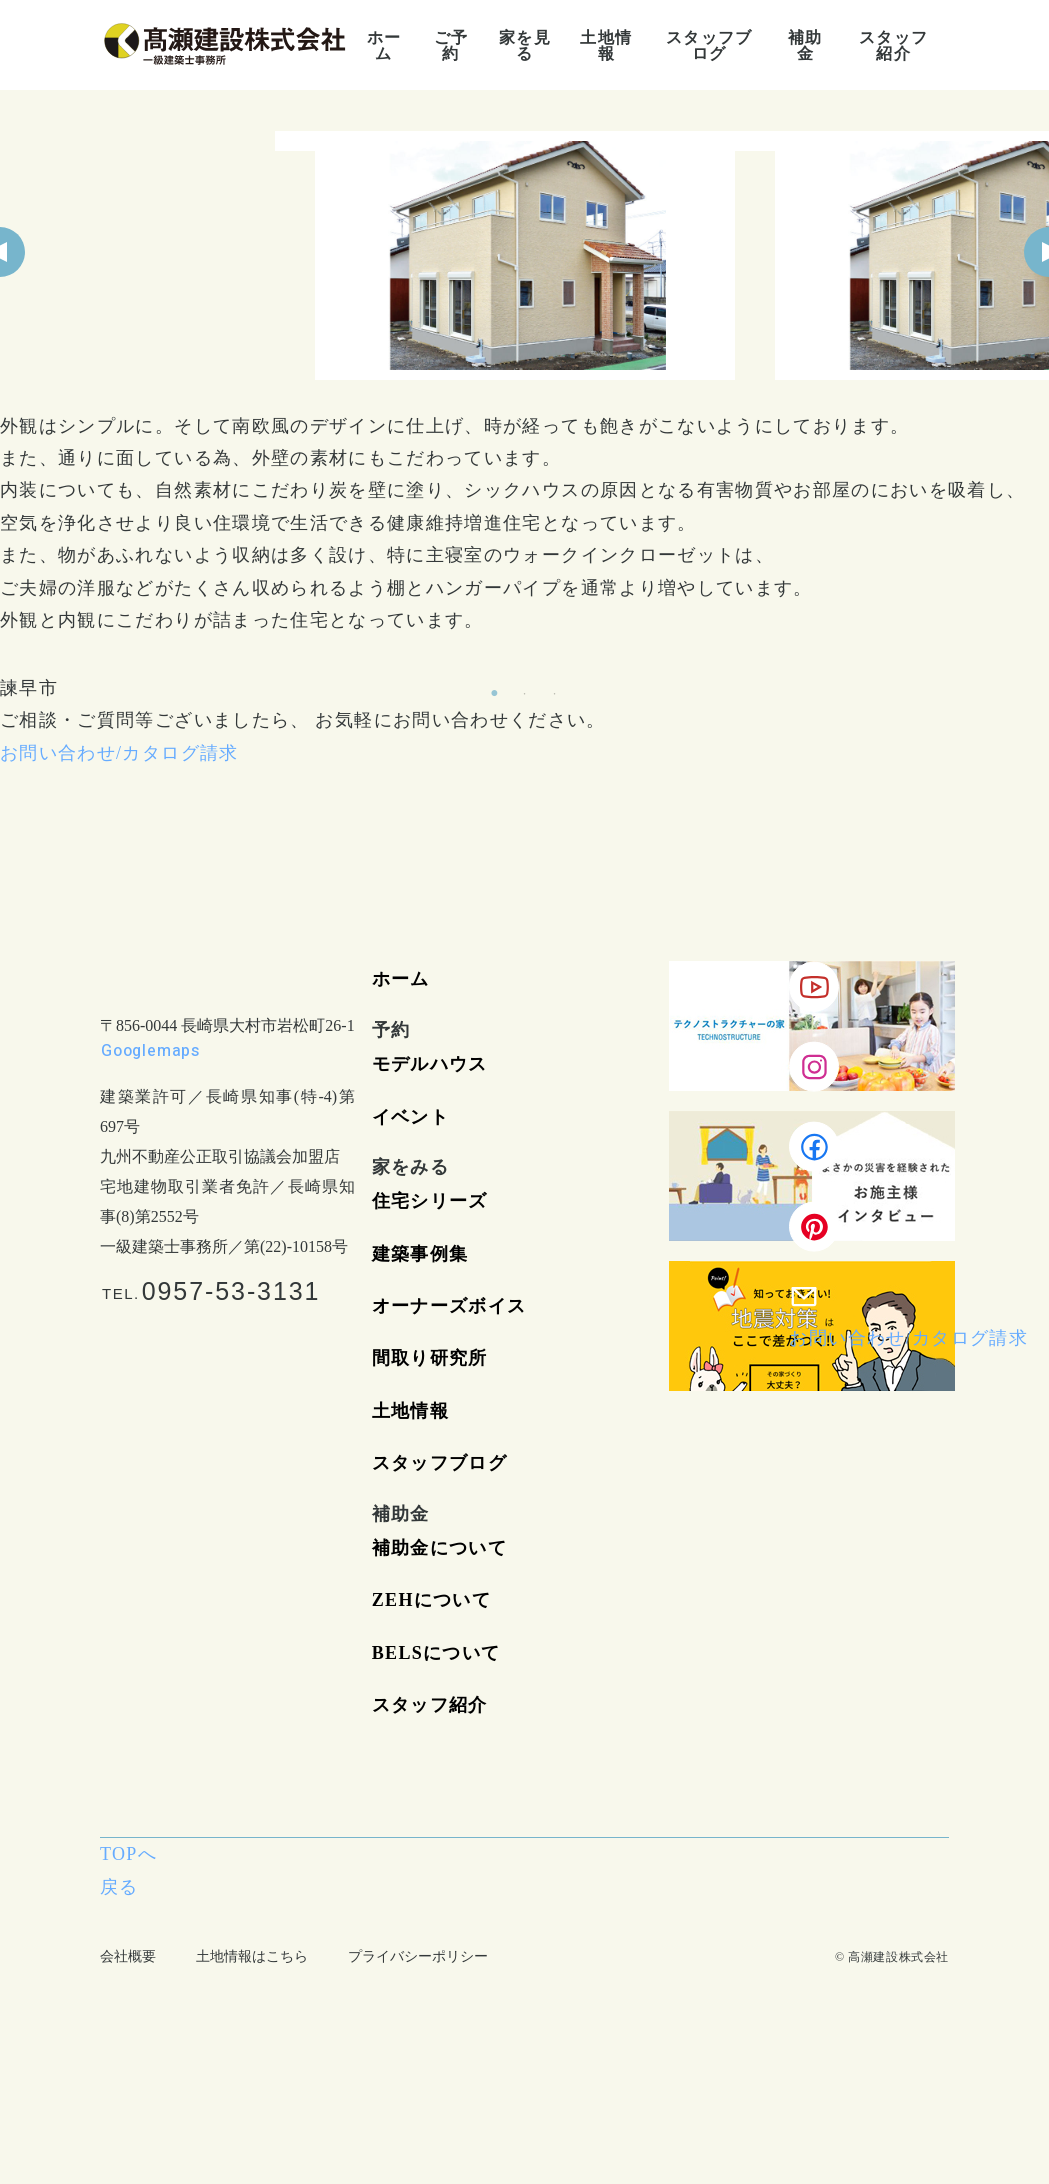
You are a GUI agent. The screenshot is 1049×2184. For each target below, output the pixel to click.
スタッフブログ (439, 1463)
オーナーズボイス (449, 1306)
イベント (410, 1117)
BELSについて (436, 1653)
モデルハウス (430, 1064)
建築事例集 (420, 1254)
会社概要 (128, 1956)
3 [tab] (555, 694)
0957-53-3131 (231, 1291)
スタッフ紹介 (430, 1705)
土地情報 (410, 1411)
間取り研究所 (430, 1358)
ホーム (401, 979)
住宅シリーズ (430, 1201)
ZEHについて (431, 1600)
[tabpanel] (525, 255)
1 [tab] (495, 694)
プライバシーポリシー (418, 1956)
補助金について (439, 1548)
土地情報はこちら (252, 1956)
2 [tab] (525, 694)
